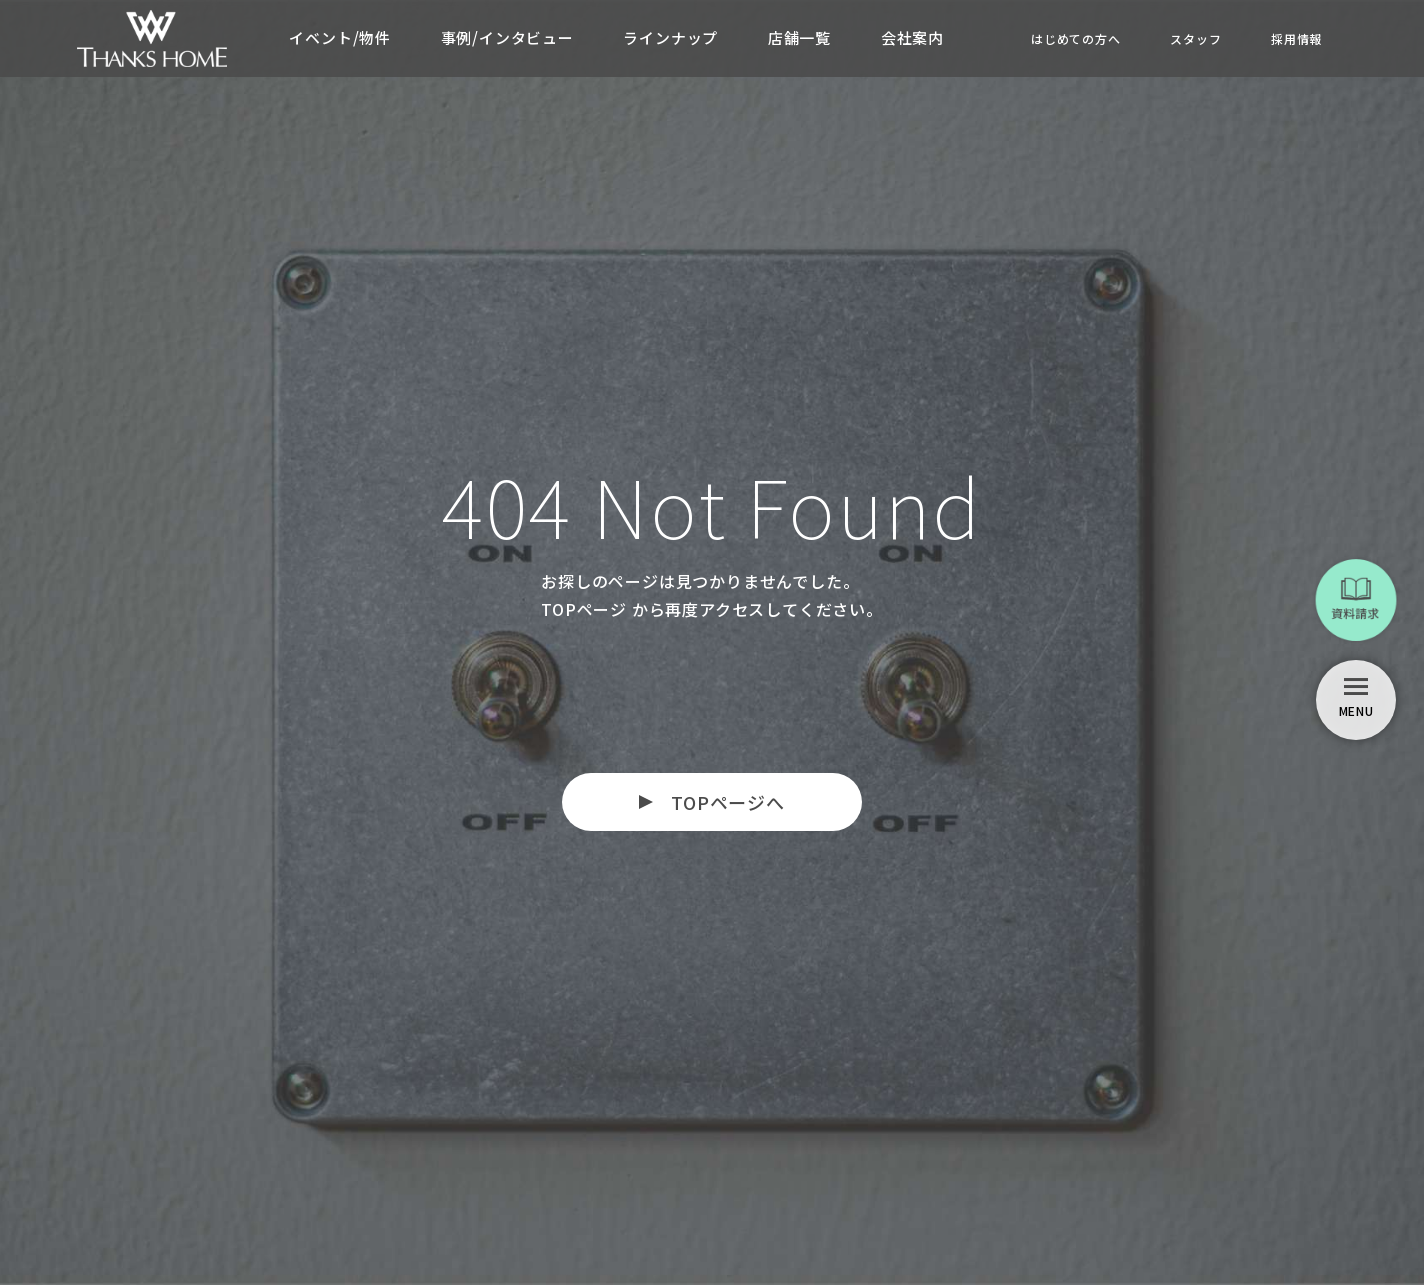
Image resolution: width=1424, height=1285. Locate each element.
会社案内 (912, 37)
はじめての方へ (1075, 38)
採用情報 (1296, 38)
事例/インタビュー (506, 37)
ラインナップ (670, 37)
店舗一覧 (799, 37)
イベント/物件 (339, 37)
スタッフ (1195, 38)
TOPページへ (728, 802)
